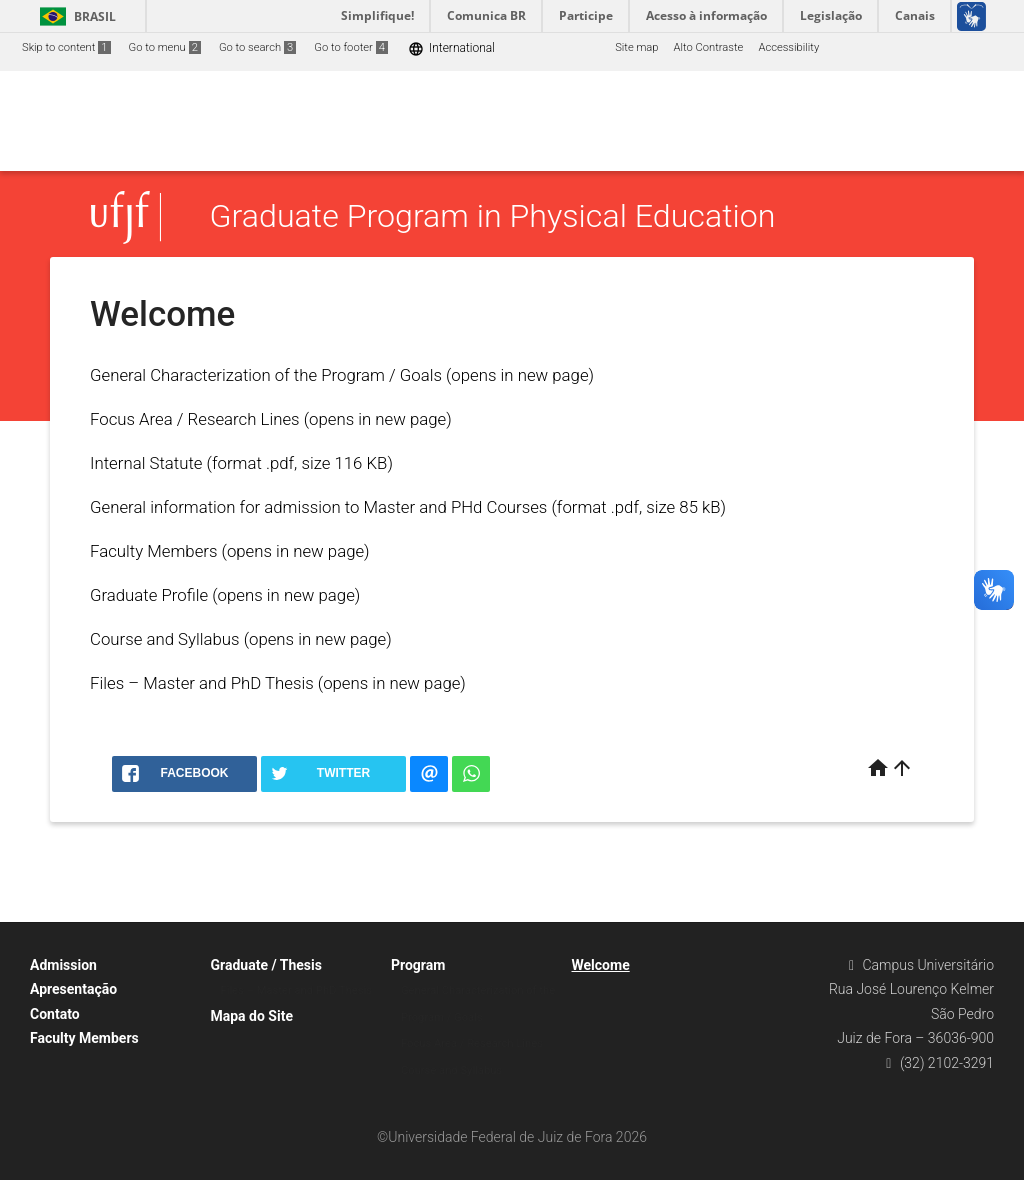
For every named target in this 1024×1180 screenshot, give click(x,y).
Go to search (257, 47)
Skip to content (66, 47)
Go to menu (165, 47)
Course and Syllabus (165, 639)
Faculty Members (153, 551)
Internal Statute (146, 463)
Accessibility (788, 47)
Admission (63, 965)
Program (418, 965)
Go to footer (351, 47)
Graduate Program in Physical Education (493, 217)
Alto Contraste (709, 47)
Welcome (601, 965)
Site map (636, 47)
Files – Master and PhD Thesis (202, 683)
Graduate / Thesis (266, 965)
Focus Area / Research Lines (195, 419)
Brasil (74, 16)
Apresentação (73, 989)
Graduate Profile (149, 595)
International (451, 48)
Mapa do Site (252, 1016)
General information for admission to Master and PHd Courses (318, 507)
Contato (55, 1014)
